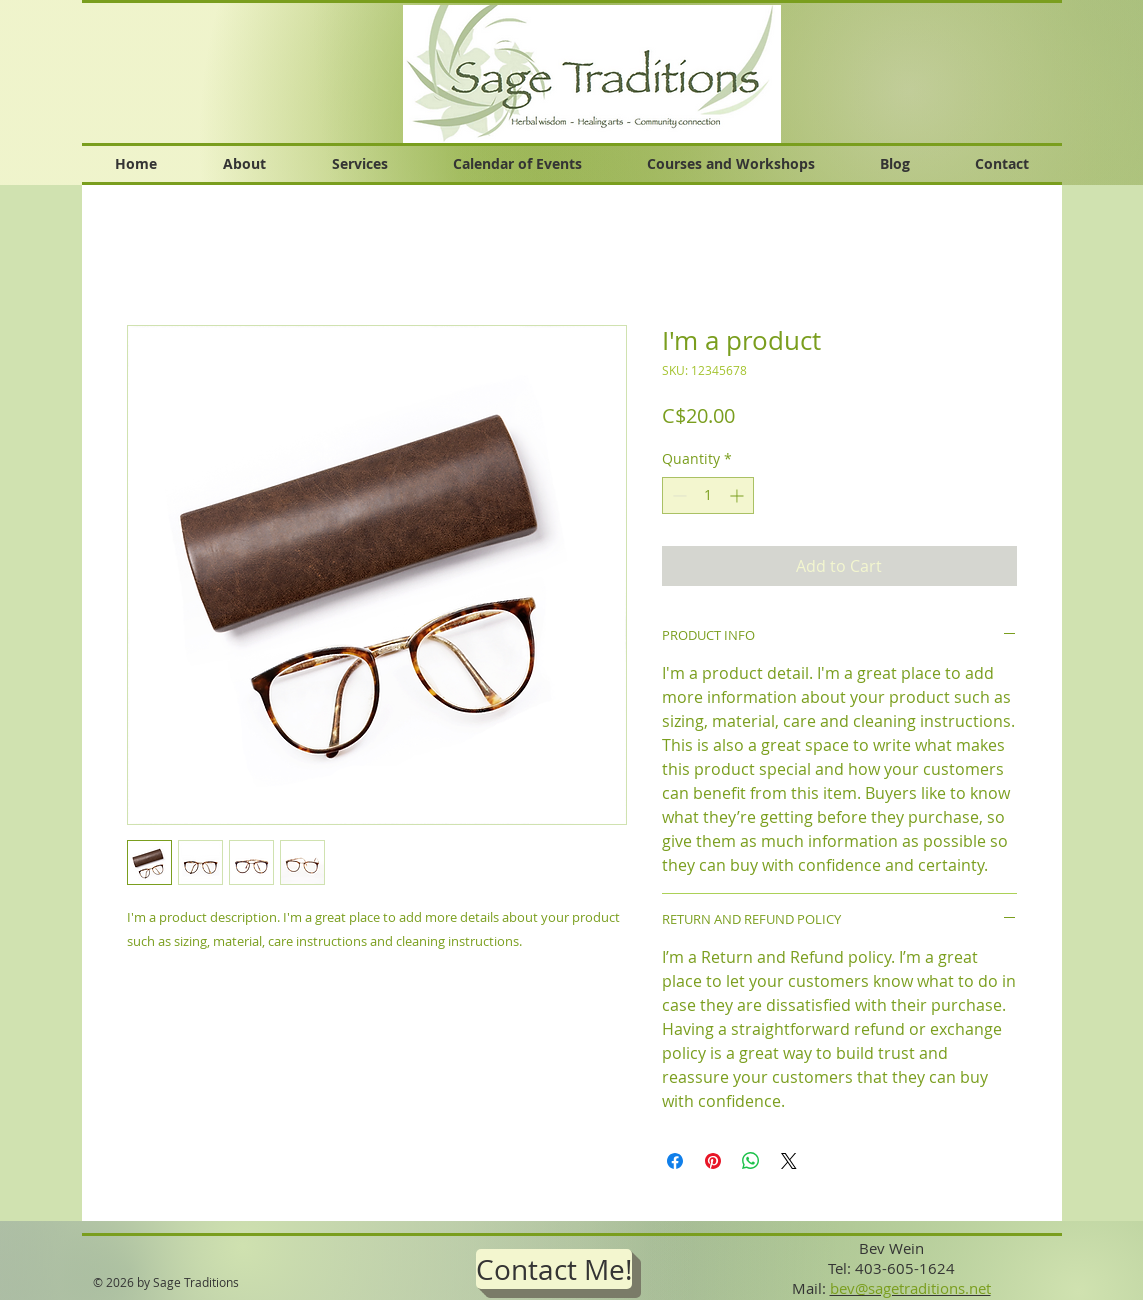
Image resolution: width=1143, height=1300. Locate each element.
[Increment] (738, 495)
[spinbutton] (708, 495)
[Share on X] (789, 1161)
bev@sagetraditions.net (910, 1288)
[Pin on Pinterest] (713, 1161)
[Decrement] (677, 495)
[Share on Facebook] (675, 1161)
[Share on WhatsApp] (751, 1161)
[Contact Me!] (554, 1269)
